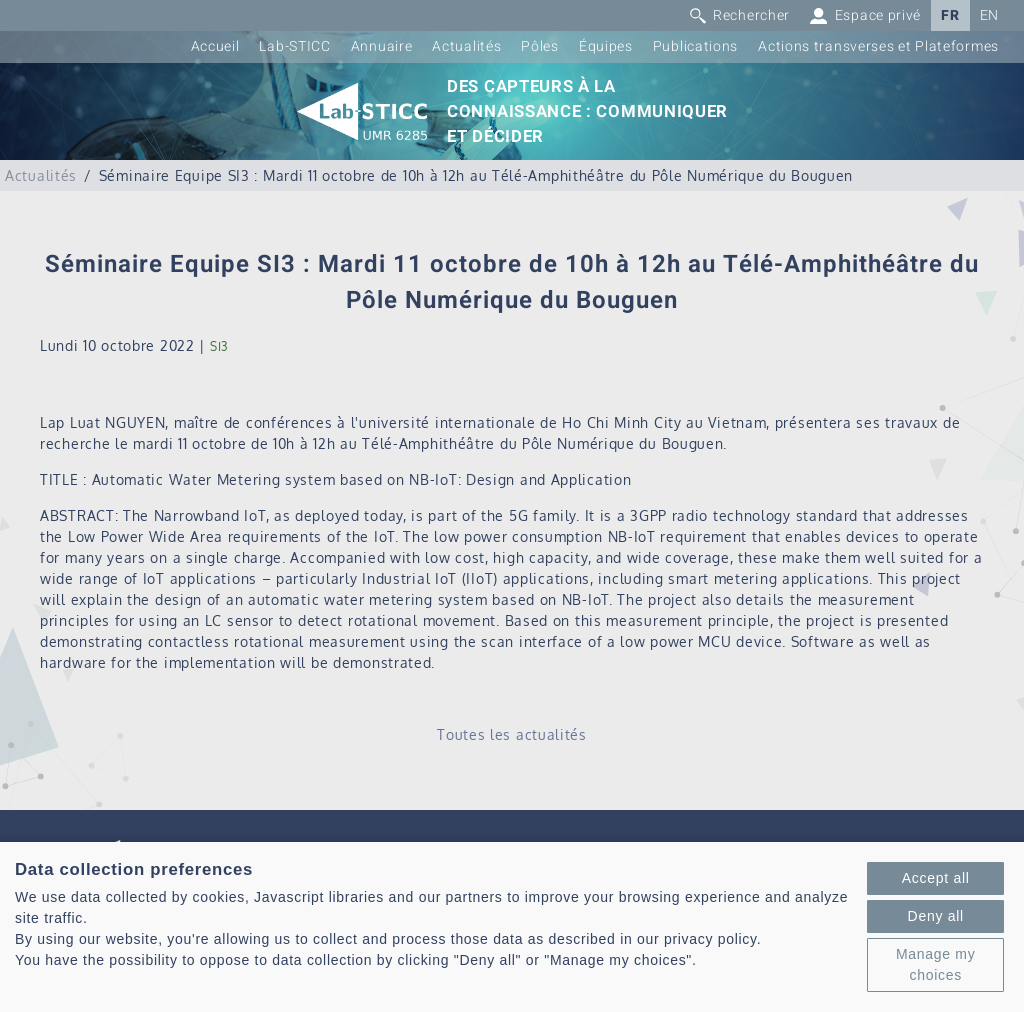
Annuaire (382, 46)
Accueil (215, 46)
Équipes (606, 46)
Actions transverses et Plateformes (878, 46)
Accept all (936, 878)
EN (989, 15)
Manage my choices (935, 964)
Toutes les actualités (512, 734)
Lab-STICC (294, 46)
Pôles (540, 46)
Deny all (936, 916)
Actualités (466, 46)
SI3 (219, 346)
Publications (695, 46)
